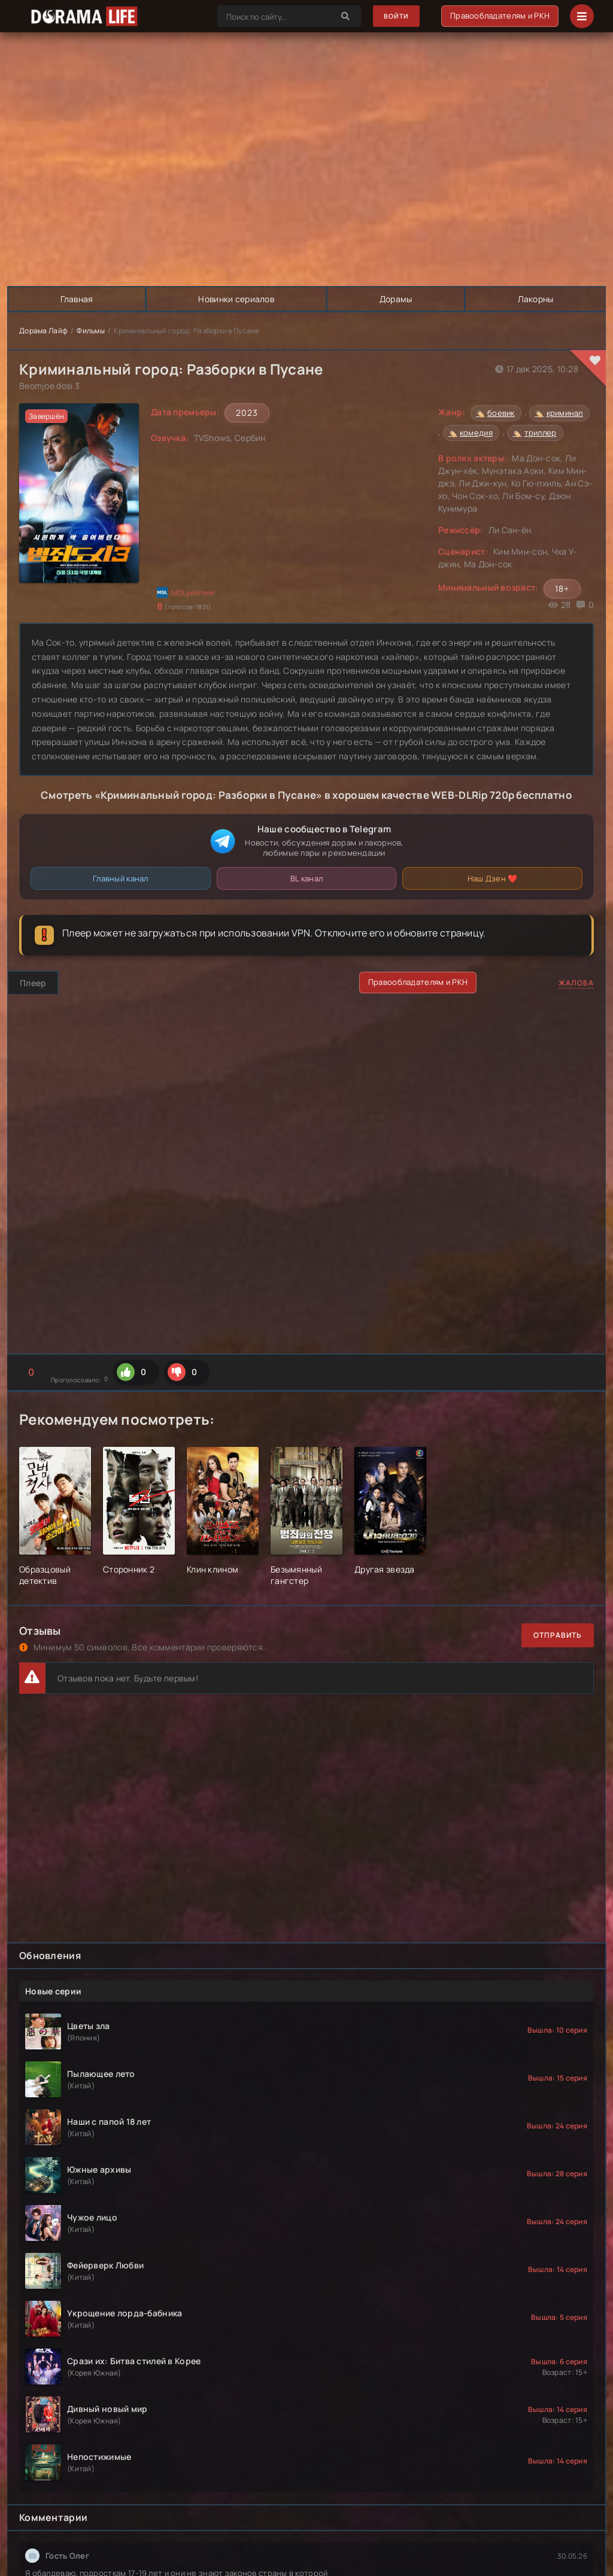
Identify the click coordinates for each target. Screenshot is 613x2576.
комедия (476, 432)
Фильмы (91, 331)
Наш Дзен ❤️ (493, 878)
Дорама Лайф (43, 331)
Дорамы (396, 299)
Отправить (557, 1636)
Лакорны (535, 299)
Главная (76, 299)
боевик (501, 412)
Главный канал (120, 878)
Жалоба (576, 983)
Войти (393, 16)
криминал (565, 412)
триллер (540, 432)
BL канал (306, 878)
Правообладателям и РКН (499, 15)
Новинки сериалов (236, 299)
